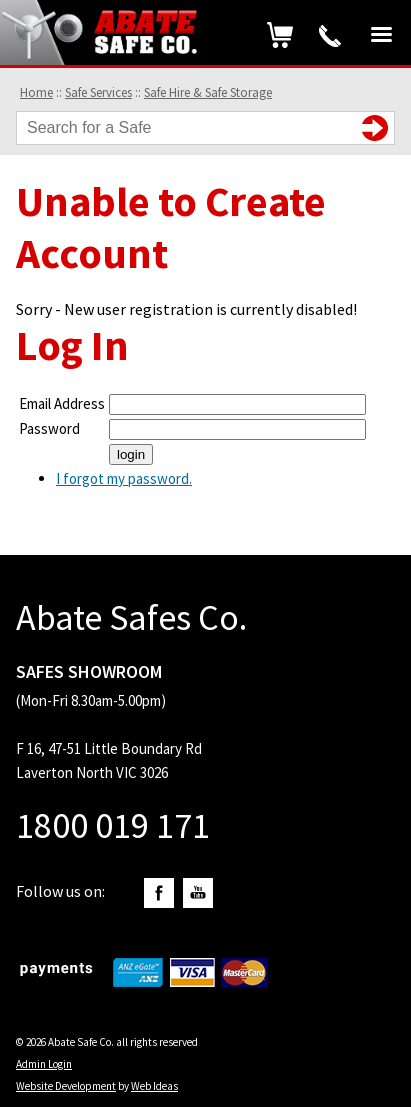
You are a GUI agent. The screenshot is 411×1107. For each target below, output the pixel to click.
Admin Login (44, 1064)
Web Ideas (154, 1086)
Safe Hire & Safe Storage (208, 92)
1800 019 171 (330, 36)
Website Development (66, 1086)
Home (36, 92)
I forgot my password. (124, 478)
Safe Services (98, 92)
